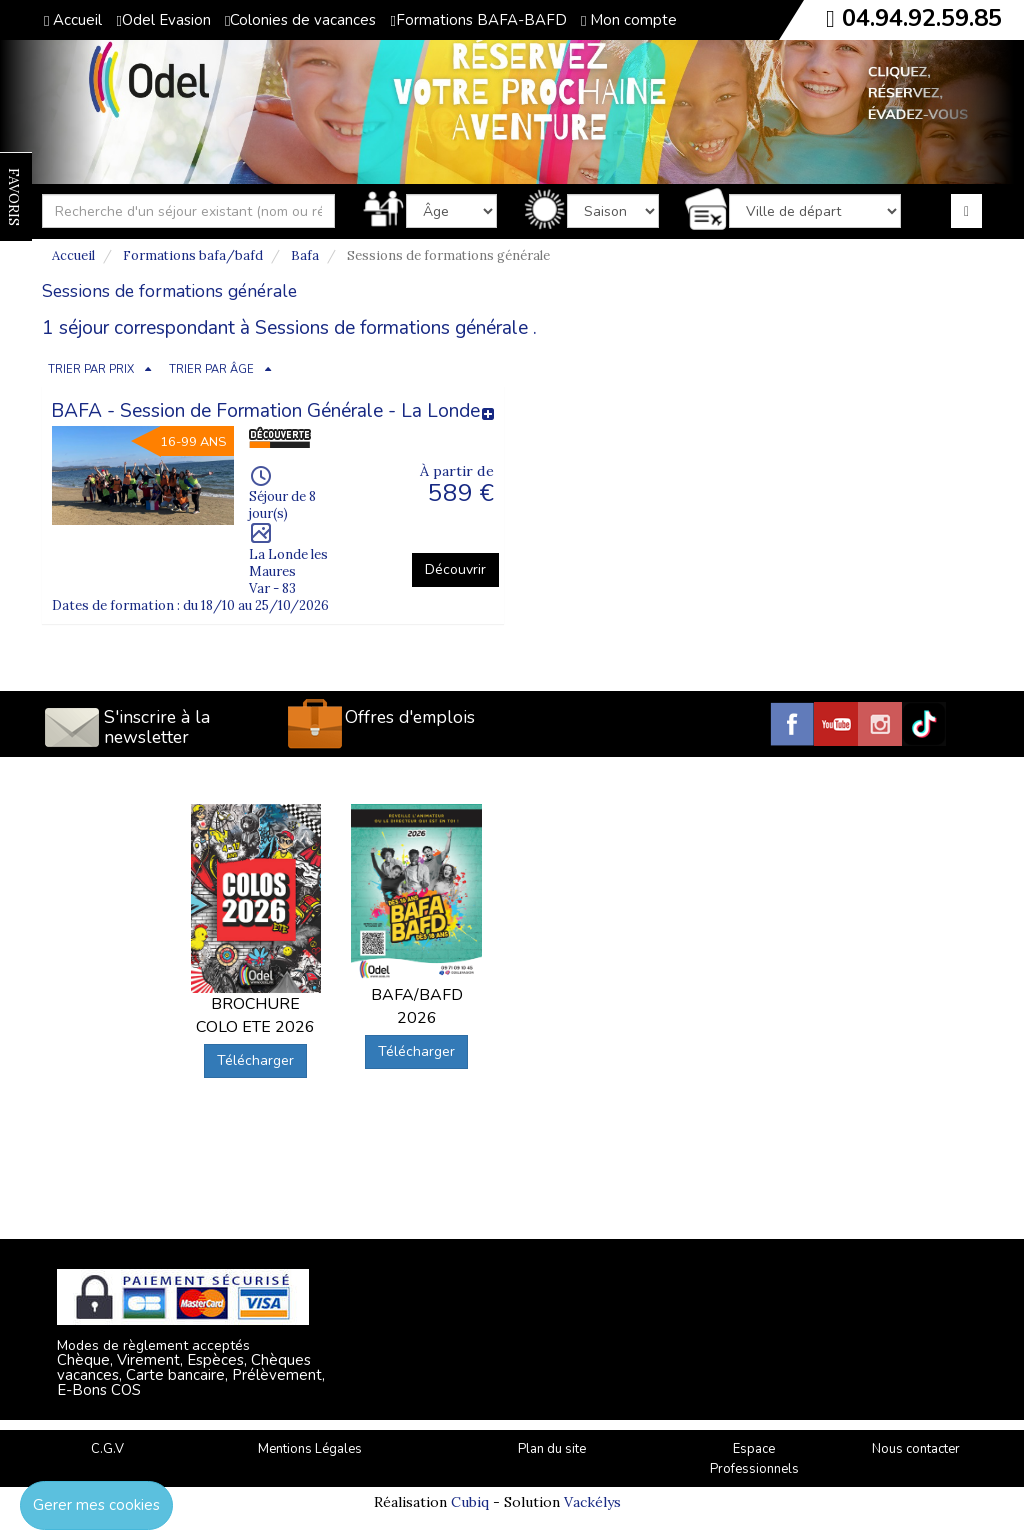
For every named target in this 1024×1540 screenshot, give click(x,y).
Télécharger (255, 1060)
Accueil (73, 20)
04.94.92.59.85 (922, 18)
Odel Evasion (163, 20)
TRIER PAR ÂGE (211, 369)
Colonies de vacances (300, 20)
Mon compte (629, 20)
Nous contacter (916, 1449)
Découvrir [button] (455, 569)
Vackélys (592, 1502)
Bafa (305, 255)
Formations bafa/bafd (193, 255)
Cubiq (470, 1502)
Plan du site (552, 1449)
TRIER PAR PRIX (91, 369)
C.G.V (107, 1449)
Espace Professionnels (754, 1459)
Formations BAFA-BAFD (478, 20)
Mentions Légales (310, 1449)
